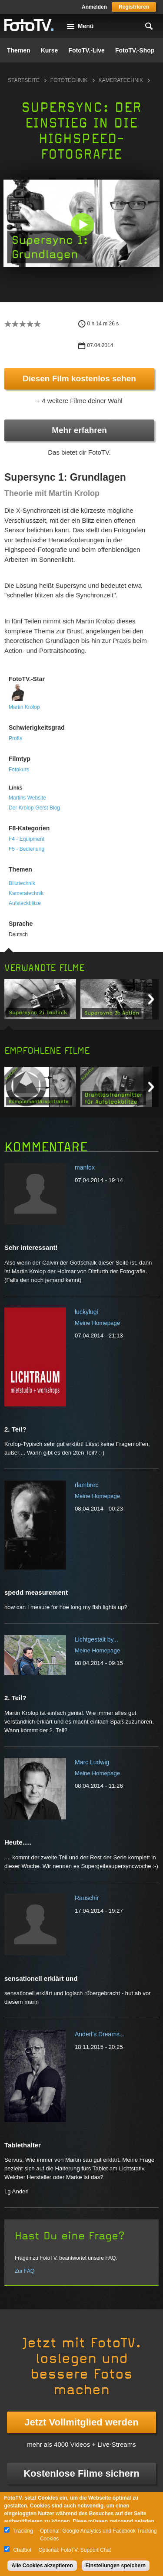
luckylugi (86, 1311)
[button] (82, 224)
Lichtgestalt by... (96, 1639)
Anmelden (94, 7)
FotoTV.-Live (86, 50)
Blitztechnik (22, 883)
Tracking (23, 2531)
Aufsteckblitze (25, 903)
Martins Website (27, 798)
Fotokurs (19, 770)
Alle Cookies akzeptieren (42, 2566)
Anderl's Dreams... (100, 2034)
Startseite (24, 80)
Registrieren (134, 7)
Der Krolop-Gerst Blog (34, 808)
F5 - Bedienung (26, 849)
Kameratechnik (121, 80)
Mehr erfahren (79, 430)
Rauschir (87, 1897)
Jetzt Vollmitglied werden (81, 2422)
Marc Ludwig (92, 1762)
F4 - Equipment (26, 839)
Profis (15, 738)
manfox (85, 1167)
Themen (18, 50)
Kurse (49, 50)
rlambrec (86, 1484)
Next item (151, 999)
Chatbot (22, 2550)
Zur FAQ (24, 2271)
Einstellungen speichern (116, 2566)
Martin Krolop (24, 707)
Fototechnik (69, 80)
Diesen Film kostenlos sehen (79, 378)
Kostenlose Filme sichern (81, 2473)
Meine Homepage (97, 1323)
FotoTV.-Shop (134, 50)
